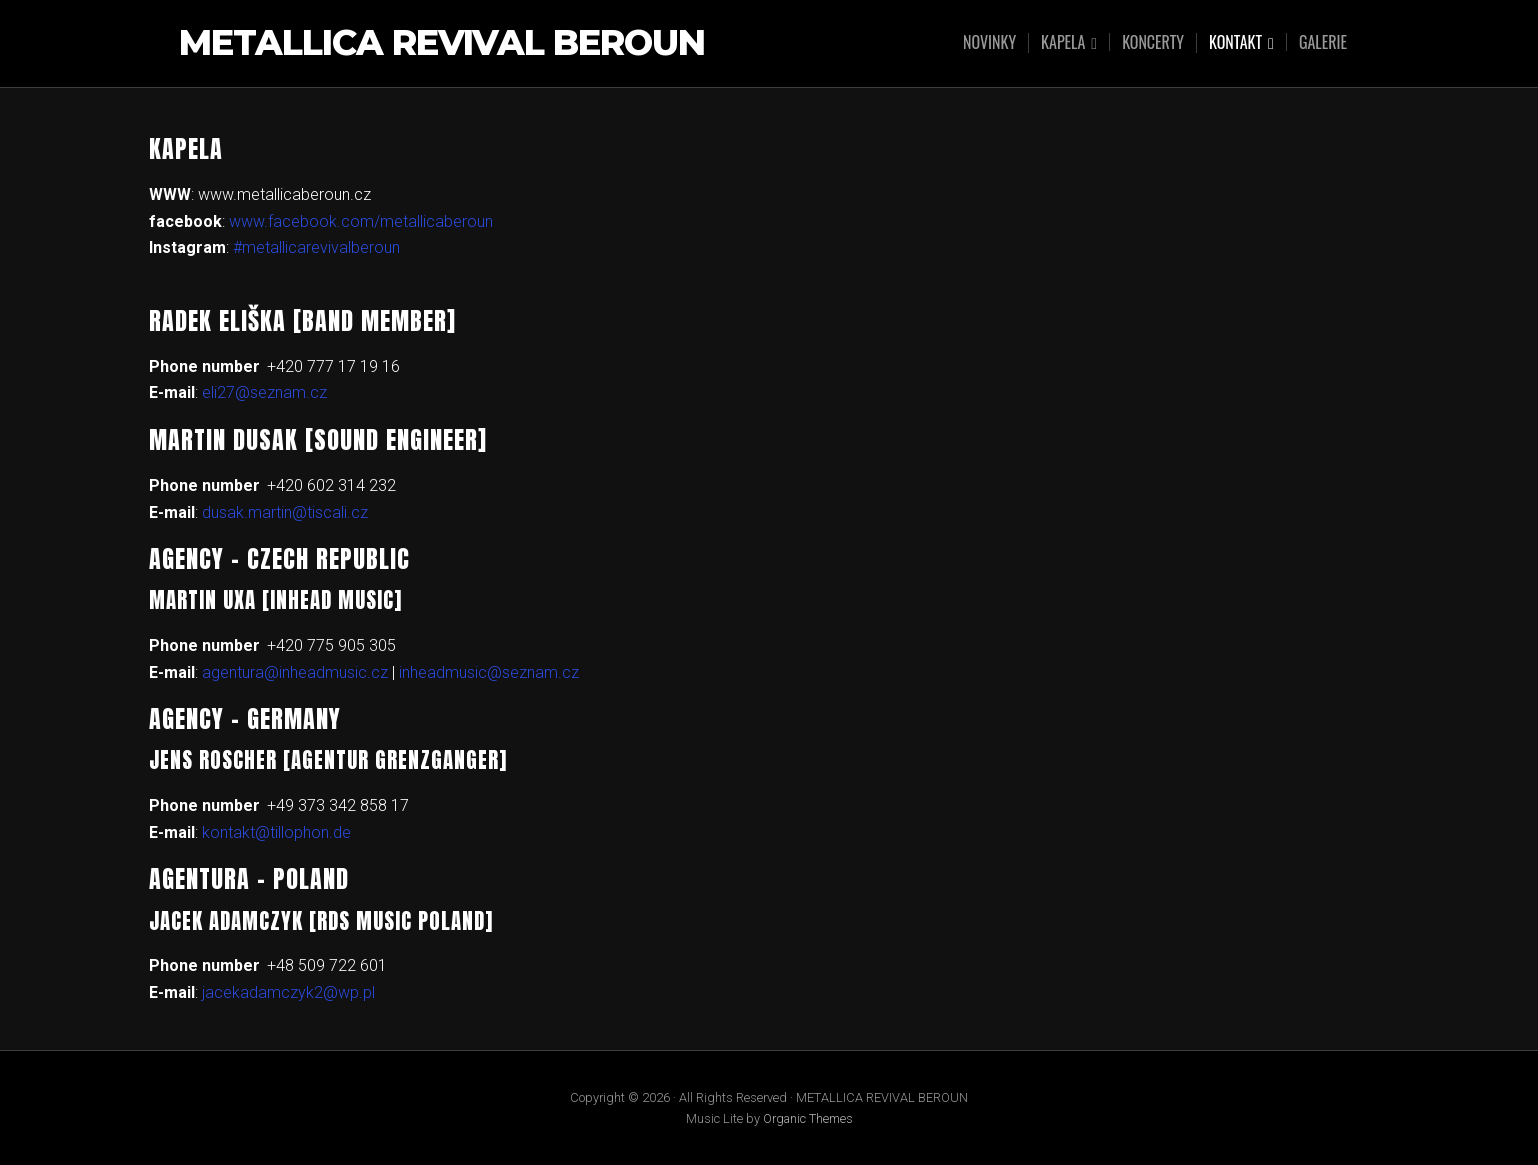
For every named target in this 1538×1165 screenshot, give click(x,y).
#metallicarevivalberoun (316, 247)
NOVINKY (989, 42)
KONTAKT (1235, 43)
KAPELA (1063, 43)
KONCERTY (1153, 42)
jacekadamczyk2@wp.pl (288, 992)
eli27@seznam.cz (264, 392)
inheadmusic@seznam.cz (489, 672)
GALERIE (1323, 42)
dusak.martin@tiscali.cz (285, 512)
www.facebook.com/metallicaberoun (361, 221)
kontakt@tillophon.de (276, 832)
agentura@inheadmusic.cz (295, 672)
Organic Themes (808, 1118)
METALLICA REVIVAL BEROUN (442, 43)
